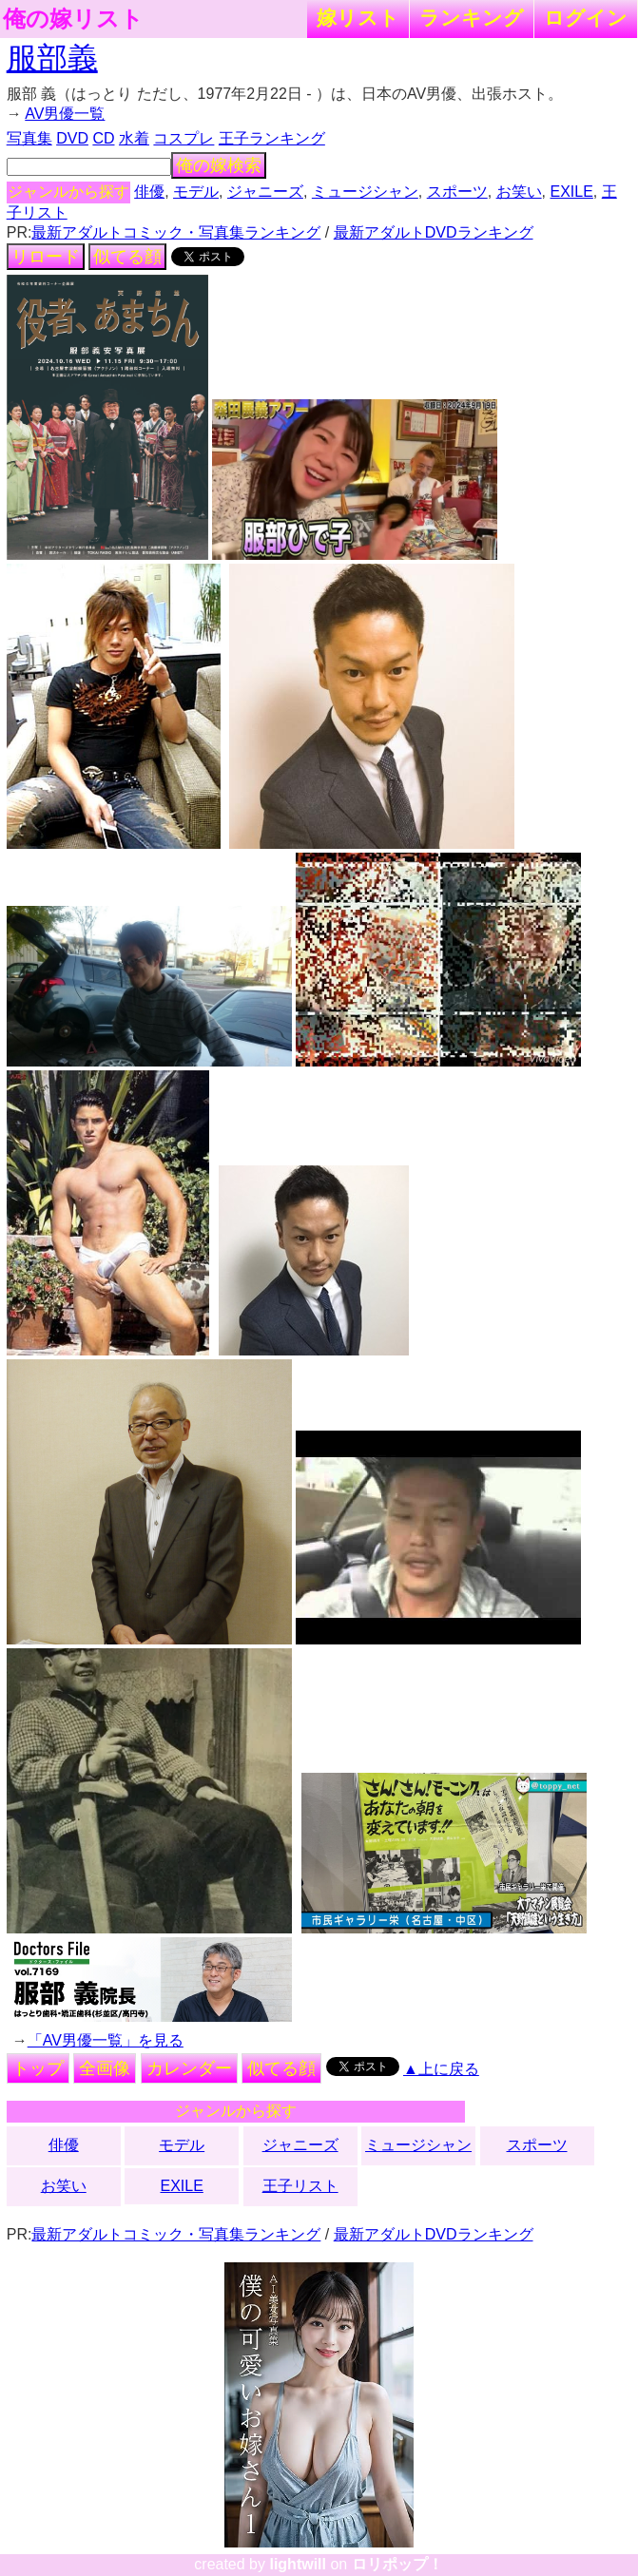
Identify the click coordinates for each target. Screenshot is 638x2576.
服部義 (52, 58)
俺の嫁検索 (218, 165)
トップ (38, 2068)
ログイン (586, 18)
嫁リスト (358, 18)
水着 (134, 138)
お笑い (519, 191)
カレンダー (189, 2068)
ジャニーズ (265, 191)
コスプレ (183, 138)
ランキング (471, 18)
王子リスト (300, 2186)
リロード (45, 256)
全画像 (104, 2068)
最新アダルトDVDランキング (433, 232)
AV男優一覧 (65, 114)
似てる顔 (127, 256)
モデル (196, 191)
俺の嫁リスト (73, 19)
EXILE (572, 191)
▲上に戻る (441, 2069)
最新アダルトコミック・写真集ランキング (175, 232)
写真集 (29, 138)
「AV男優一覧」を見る (106, 2040)
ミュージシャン (365, 191)
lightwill (297, 2564)
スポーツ (457, 191)
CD (103, 138)
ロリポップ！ (397, 2564)
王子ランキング (272, 138)
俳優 (149, 191)
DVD (72, 138)
